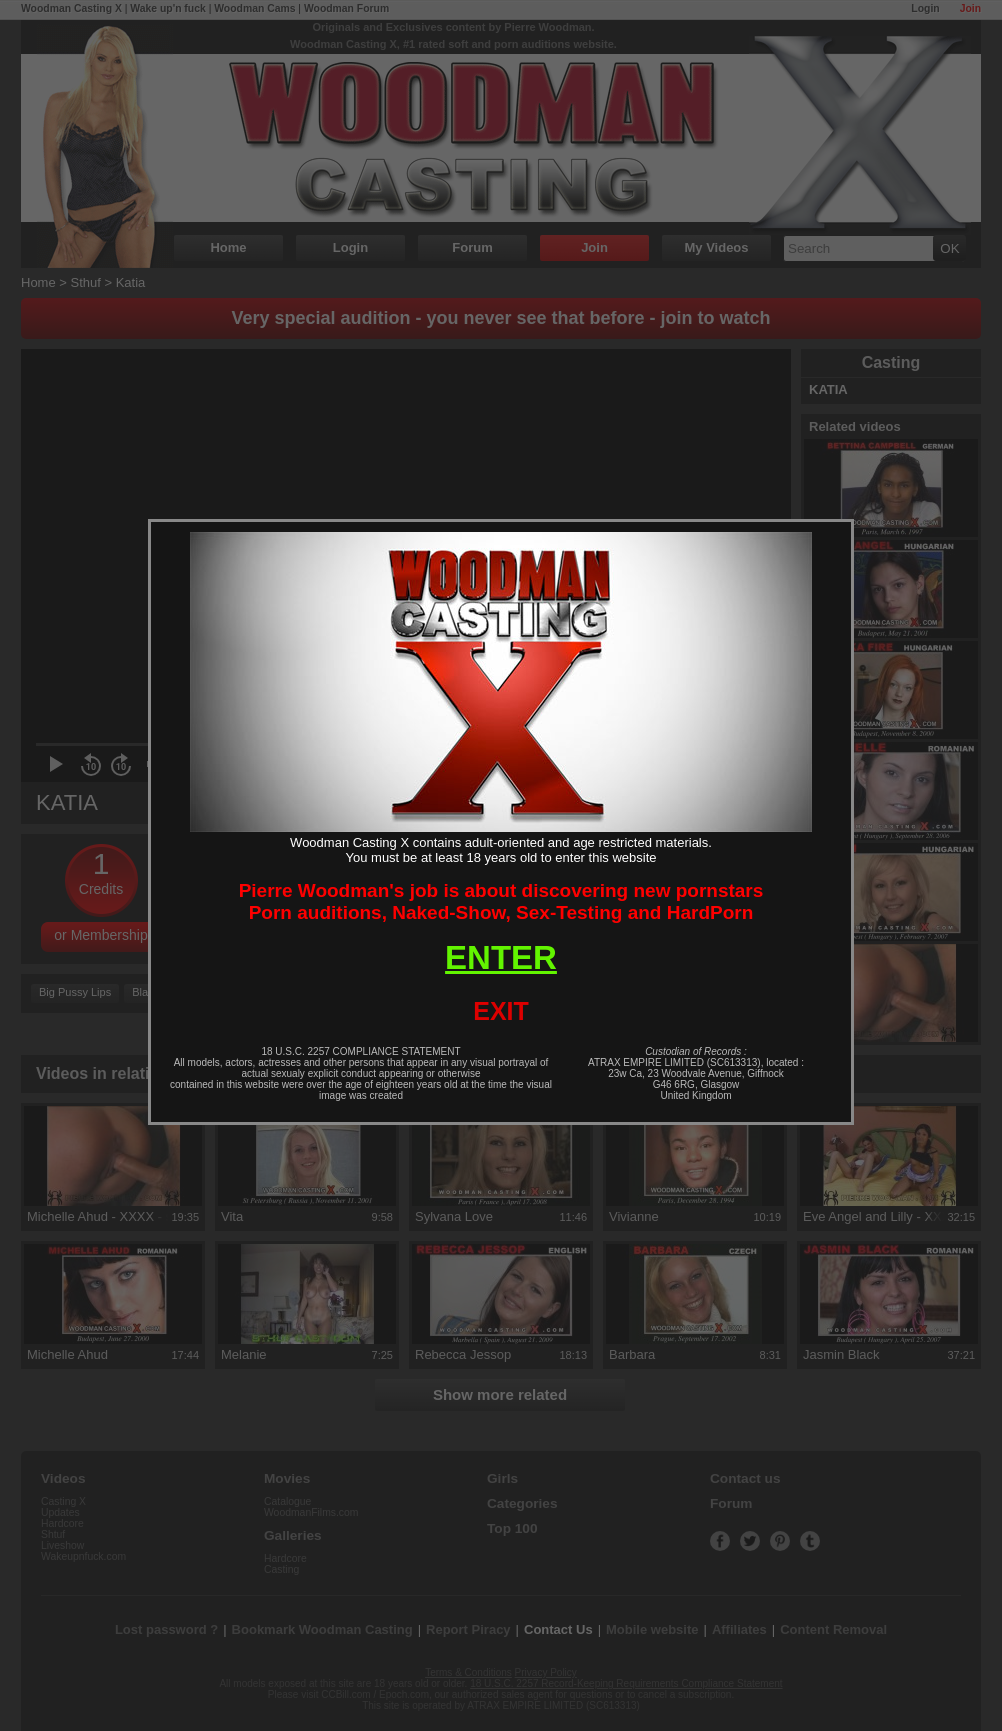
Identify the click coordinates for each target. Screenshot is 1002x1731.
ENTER (501, 957)
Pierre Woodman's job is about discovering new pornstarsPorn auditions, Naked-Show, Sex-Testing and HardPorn (501, 901)
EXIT (501, 1011)
